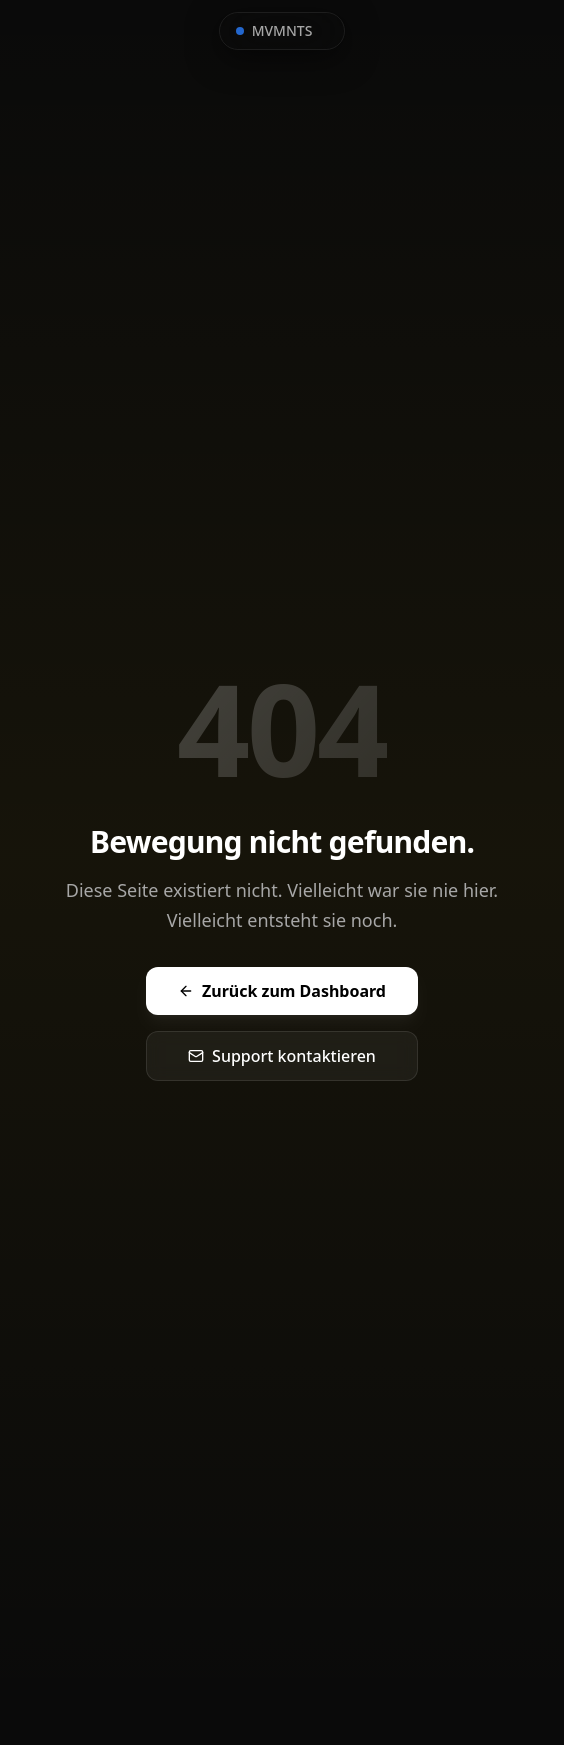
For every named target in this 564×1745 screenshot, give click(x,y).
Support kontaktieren (282, 1056)
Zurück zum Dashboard (282, 991)
